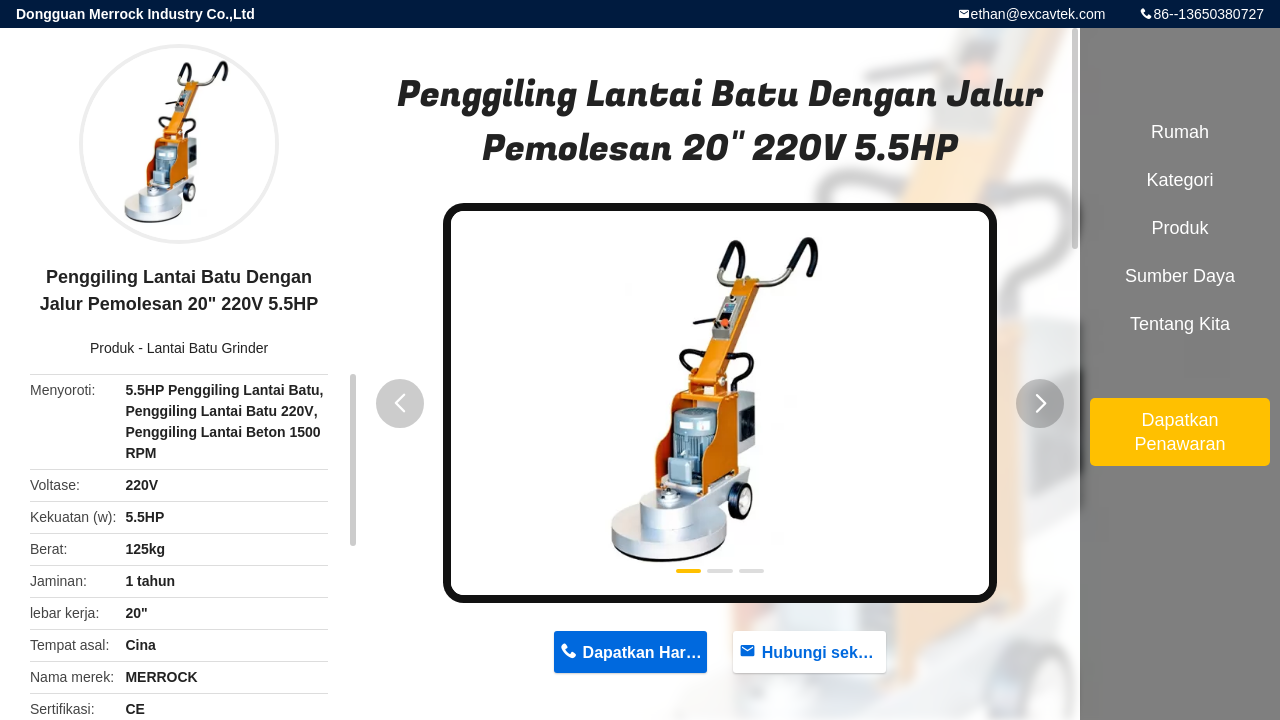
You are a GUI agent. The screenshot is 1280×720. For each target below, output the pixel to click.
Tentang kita (1180, 324)
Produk (112, 348)
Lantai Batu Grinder (207, 348)
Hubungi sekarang (824, 652)
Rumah (1180, 132)
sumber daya (1180, 276)
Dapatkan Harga (644, 652)
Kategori (1179, 180)
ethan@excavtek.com (1038, 14)
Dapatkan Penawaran (1179, 432)
